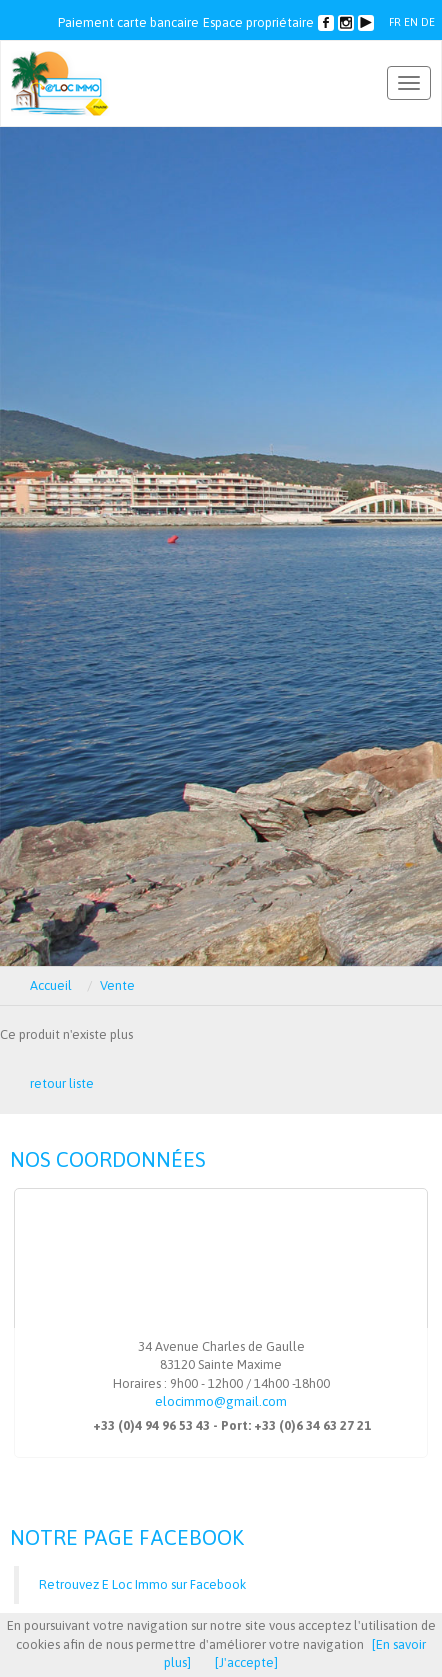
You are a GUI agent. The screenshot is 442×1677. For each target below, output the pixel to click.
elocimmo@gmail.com (221, 1401)
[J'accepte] (246, 1662)
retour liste (62, 1083)
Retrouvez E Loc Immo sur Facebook (142, 1584)
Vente (117, 985)
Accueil (51, 985)
